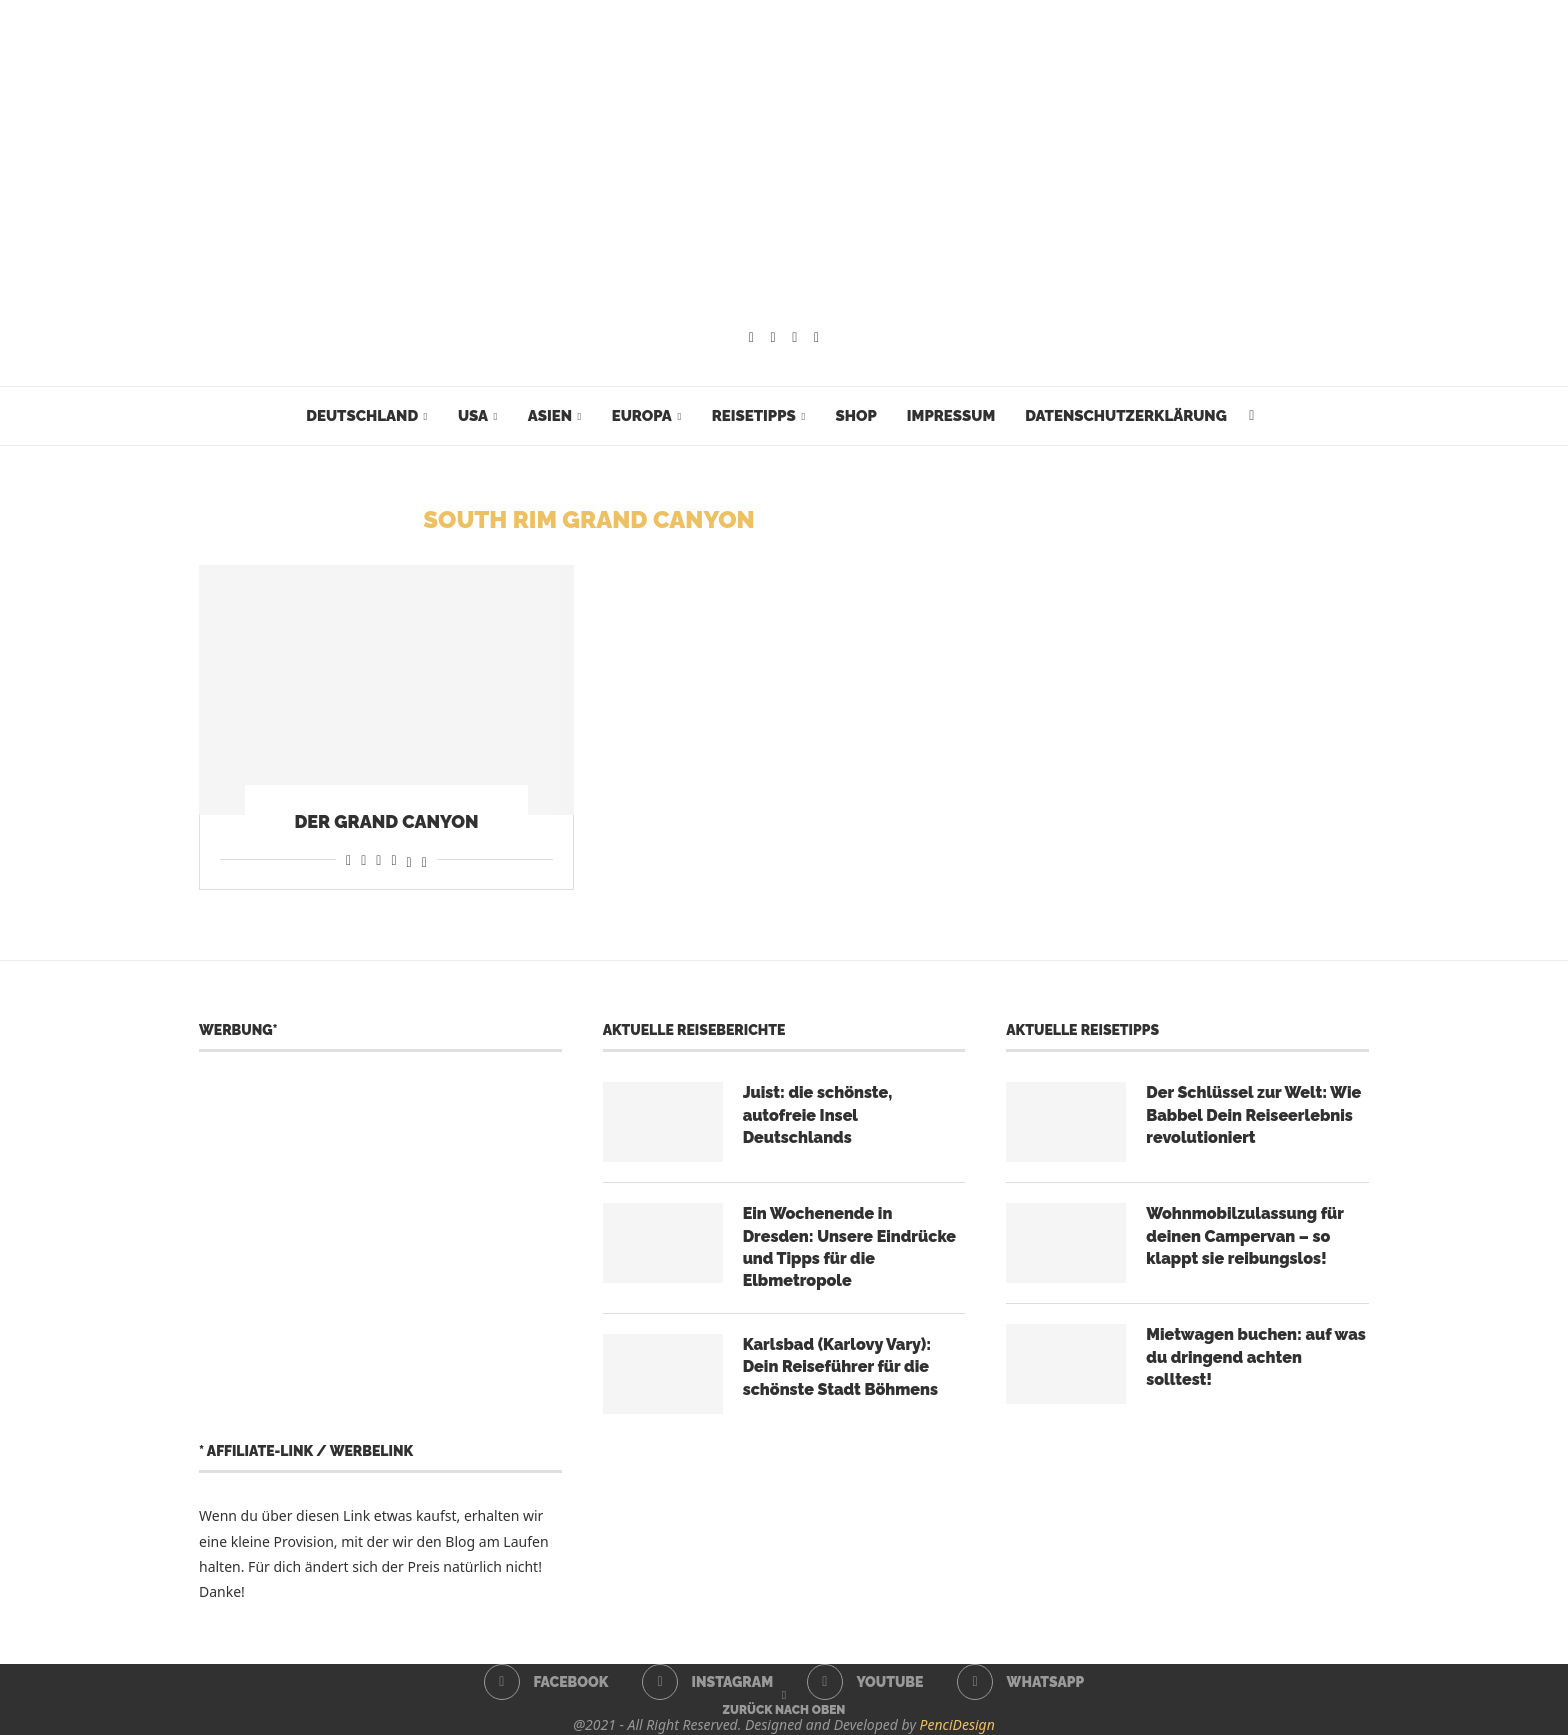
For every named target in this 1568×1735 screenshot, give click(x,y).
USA (473, 416)
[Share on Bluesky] (424, 859)
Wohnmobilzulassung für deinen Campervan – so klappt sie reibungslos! (1244, 1236)
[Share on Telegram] (393, 859)
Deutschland (362, 416)
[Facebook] (751, 338)
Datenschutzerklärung (1125, 416)
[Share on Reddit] (363, 859)
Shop (855, 416)
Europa (642, 416)
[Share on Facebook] (348, 859)
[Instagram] (773, 338)
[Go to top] (784, 1708)
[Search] (1252, 416)
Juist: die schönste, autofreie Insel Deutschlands (818, 1115)
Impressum (951, 416)
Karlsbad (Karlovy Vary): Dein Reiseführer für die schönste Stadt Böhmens (840, 1367)
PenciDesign (957, 1724)
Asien (550, 416)
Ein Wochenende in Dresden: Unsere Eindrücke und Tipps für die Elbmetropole (849, 1247)
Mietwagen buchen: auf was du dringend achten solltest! (1256, 1357)
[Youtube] (794, 338)
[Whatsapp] (816, 338)
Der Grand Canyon (386, 821)
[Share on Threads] (409, 859)
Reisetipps (754, 416)
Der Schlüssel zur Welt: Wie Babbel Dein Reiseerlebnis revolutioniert (1253, 1115)
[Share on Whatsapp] (378, 859)
